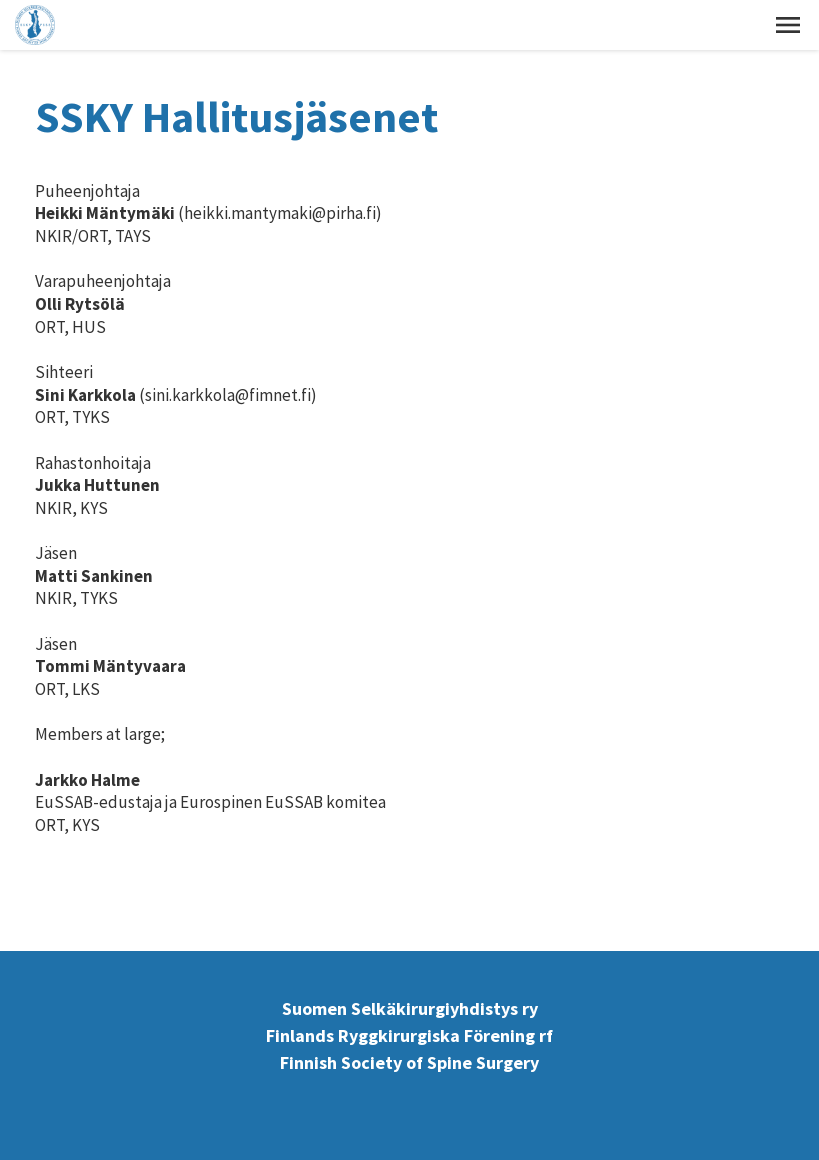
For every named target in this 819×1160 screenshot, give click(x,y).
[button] (788, 25)
